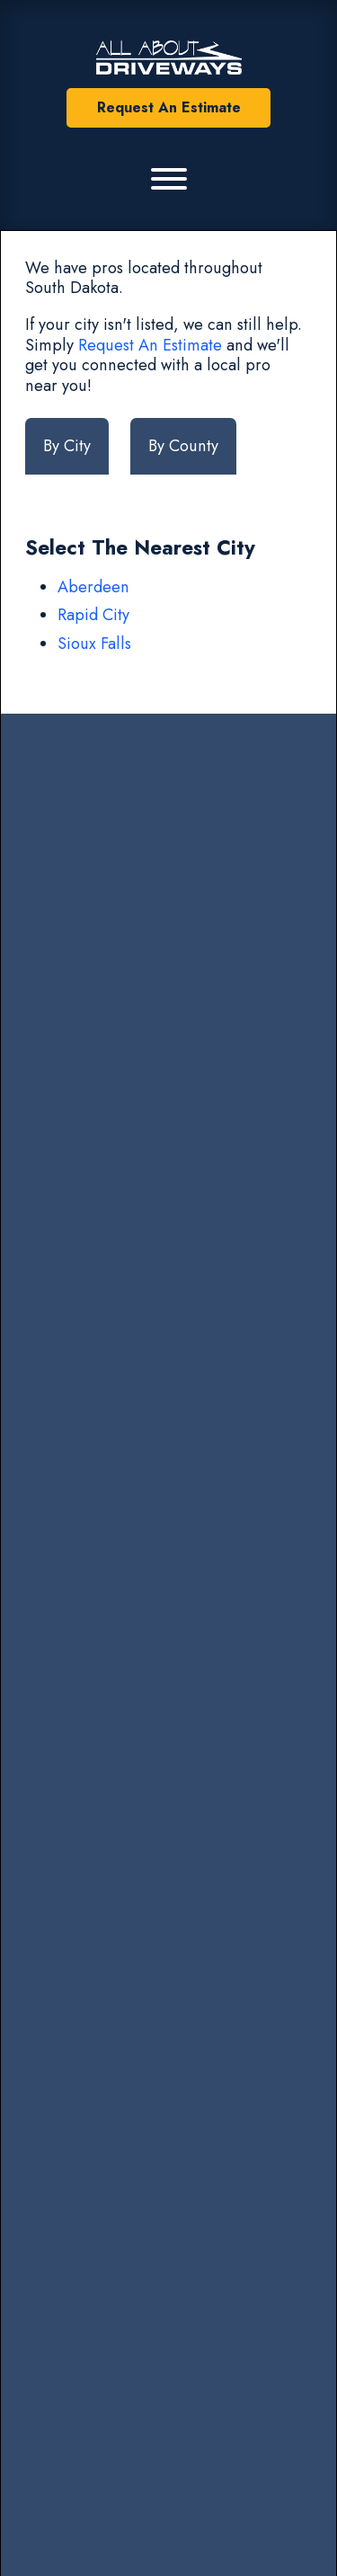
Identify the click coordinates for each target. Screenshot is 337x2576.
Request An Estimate (169, 107)
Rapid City (93, 614)
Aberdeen (93, 587)
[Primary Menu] (169, 179)
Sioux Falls (94, 643)
